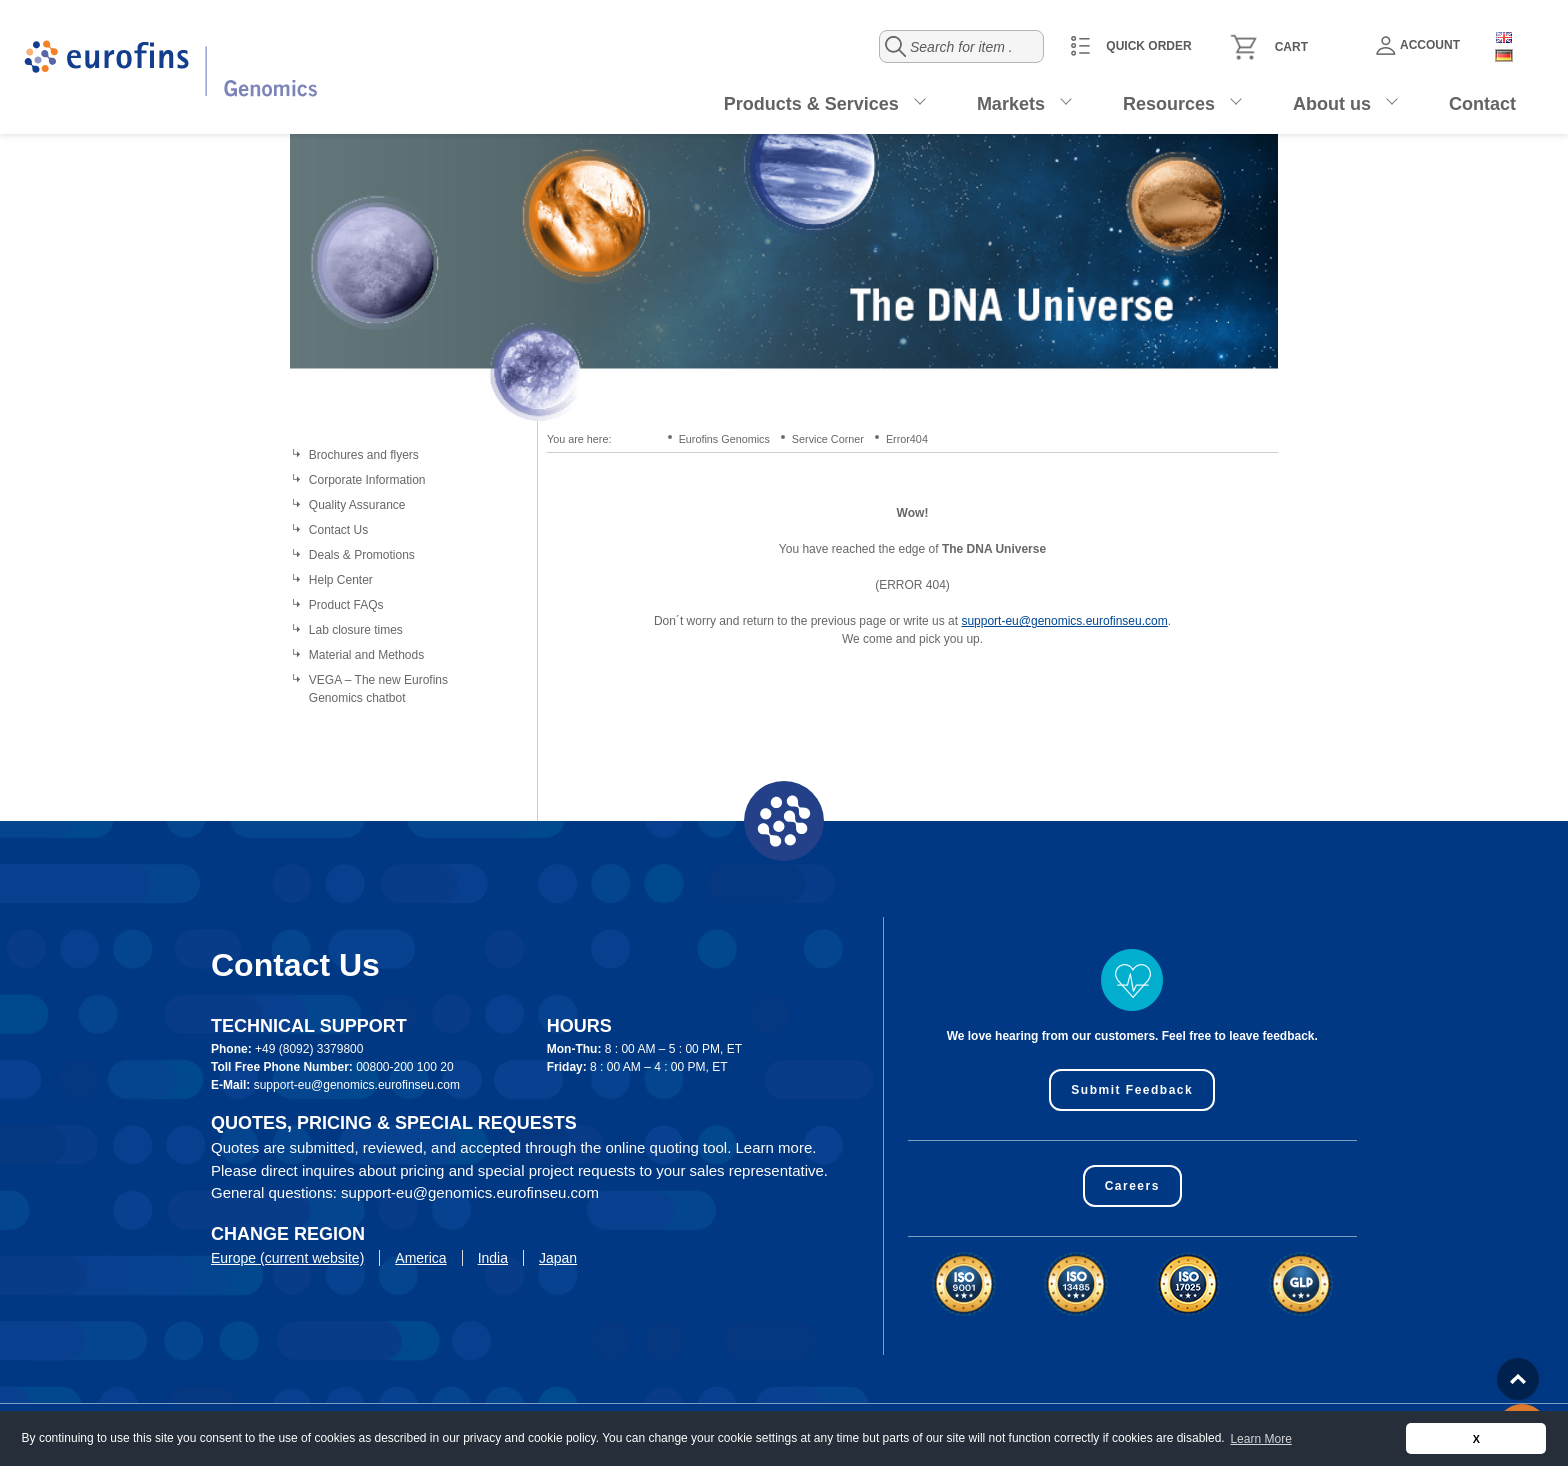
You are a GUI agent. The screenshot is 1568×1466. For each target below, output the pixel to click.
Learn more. (776, 1147)
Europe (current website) (287, 1258)
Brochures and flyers (364, 455)
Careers (1132, 1186)
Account (1418, 45)
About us (1332, 104)
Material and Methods (366, 655)
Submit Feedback (1132, 1090)
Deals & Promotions (362, 555)
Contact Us (338, 530)
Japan (558, 1258)
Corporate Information (367, 480)
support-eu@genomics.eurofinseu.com (1064, 621)
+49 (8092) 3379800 (309, 1049)
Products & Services (811, 104)
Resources (1169, 104)
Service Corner (828, 439)
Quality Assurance (357, 505)
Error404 (907, 439)
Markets (1011, 104)
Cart (1291, 47)
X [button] (1476, 1439)
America (420, 1258)
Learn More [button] (1260, 1439)
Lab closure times (356, 630)
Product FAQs (346, 605)
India (493, 1258)
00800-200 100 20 (404, 1067)
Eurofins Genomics (724, 439)
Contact (1482, 104)
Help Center (341, 580)
